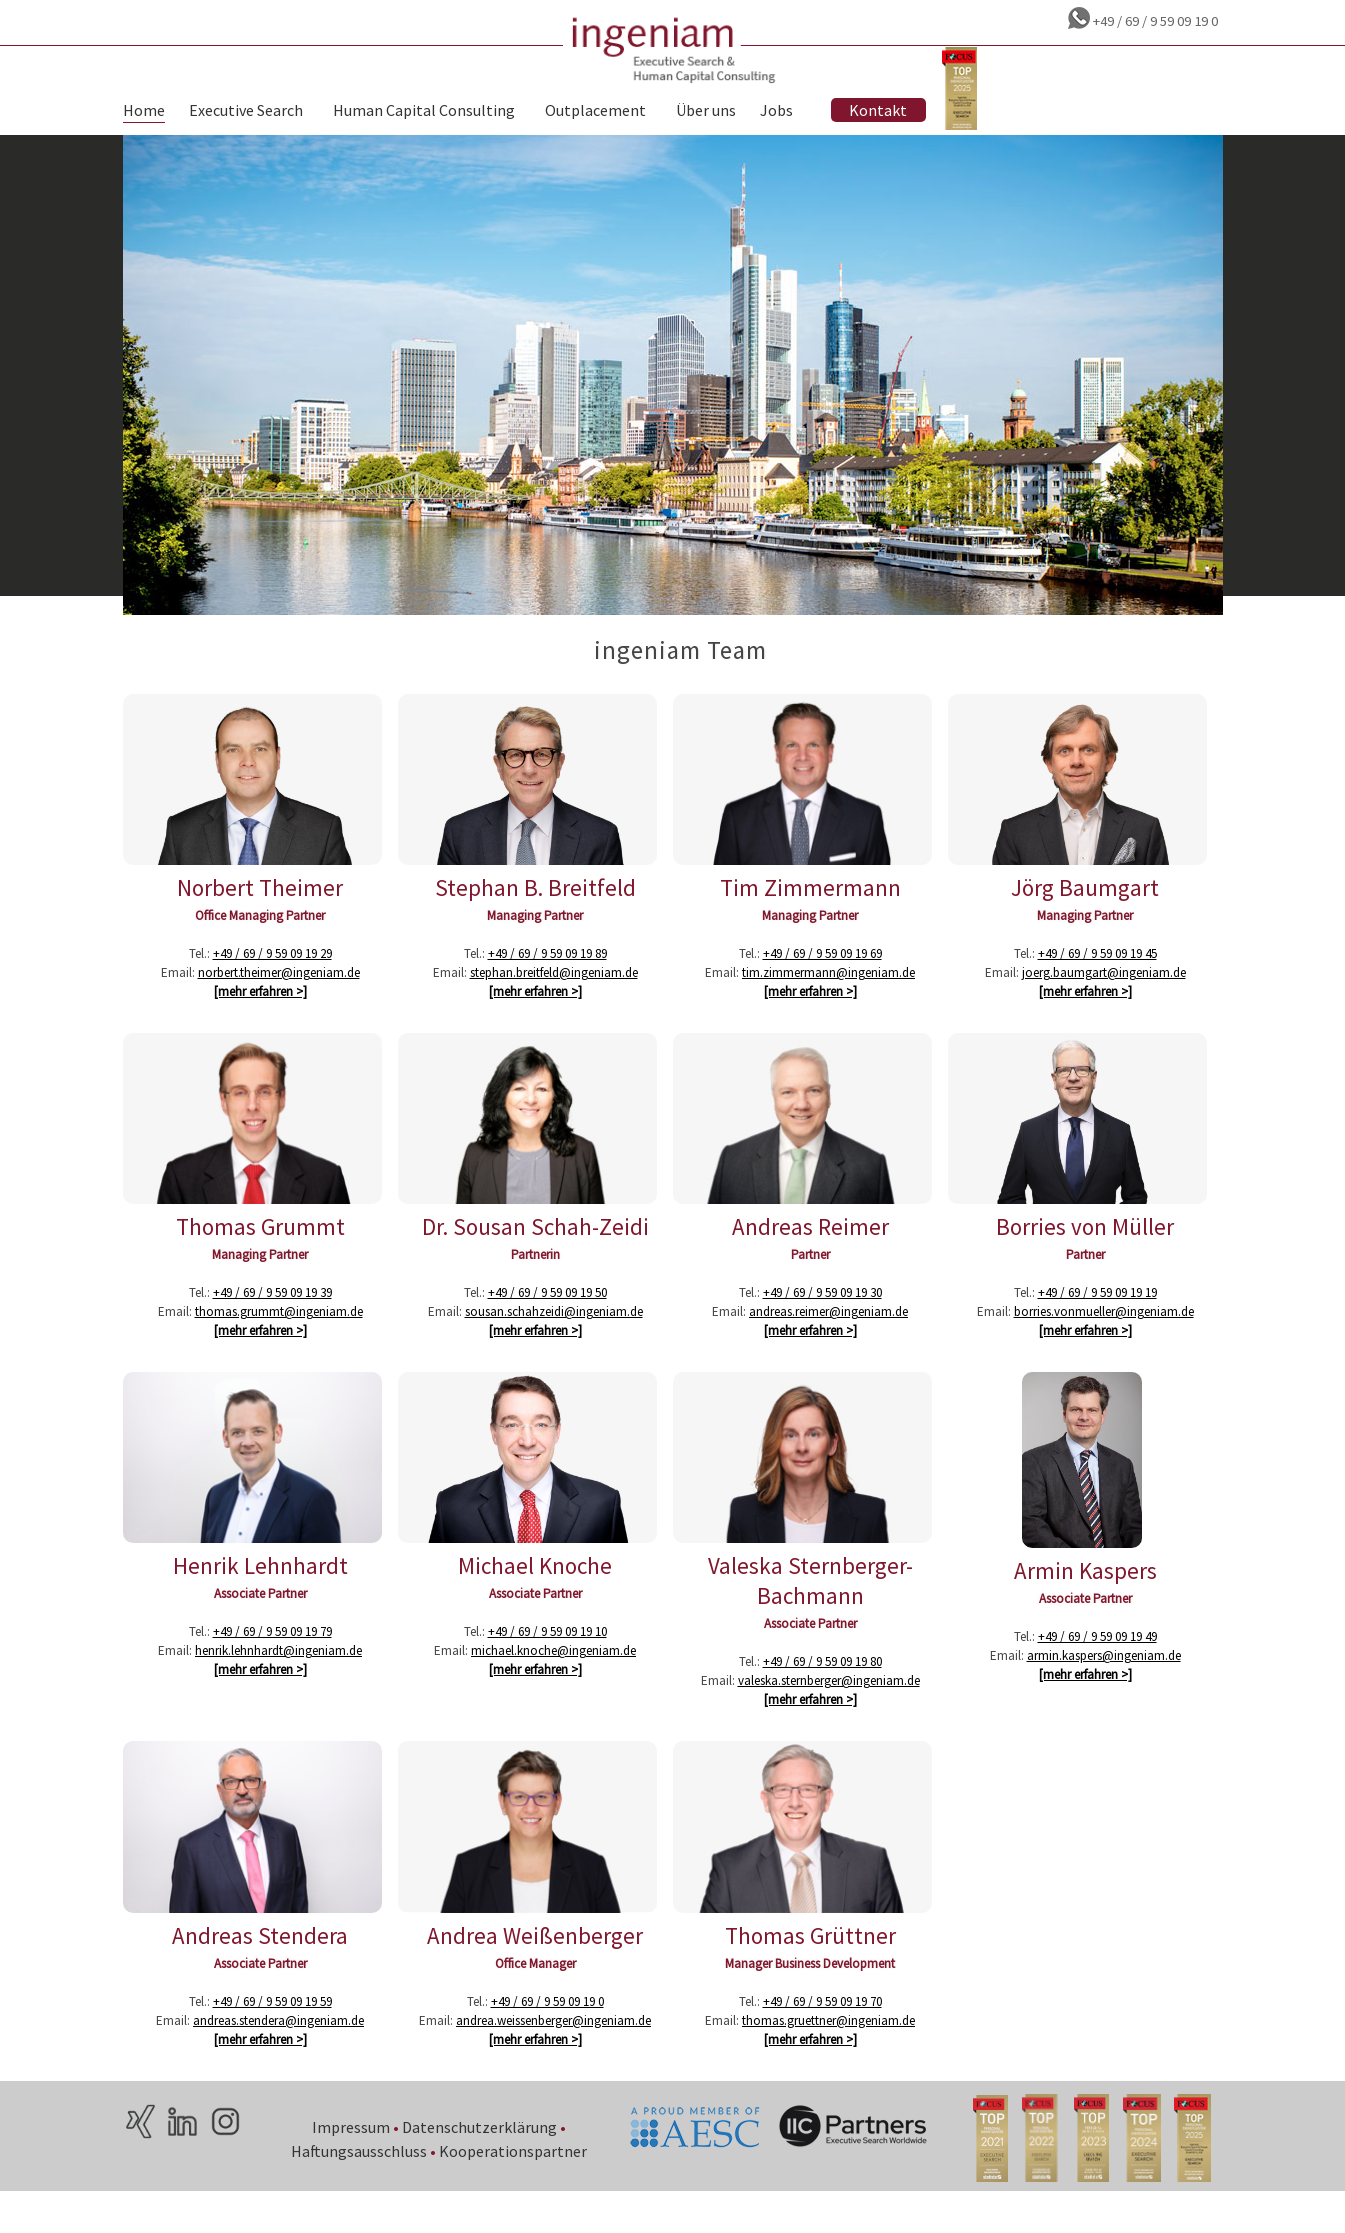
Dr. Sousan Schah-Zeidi (535, 1255)
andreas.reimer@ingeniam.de (828, 1340)
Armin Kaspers (1085, 1599)
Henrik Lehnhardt (260, 1599)
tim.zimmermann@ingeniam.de (828, 996)
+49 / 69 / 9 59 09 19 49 (1097, 1665)
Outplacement (595, 113)
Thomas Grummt (260, 1255)
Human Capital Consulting (424, 113)
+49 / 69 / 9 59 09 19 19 (1097, 1321)
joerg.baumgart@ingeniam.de (1104, 996)
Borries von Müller (1085, 1255)
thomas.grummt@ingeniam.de (279, 1340)
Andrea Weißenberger (535, 1973)
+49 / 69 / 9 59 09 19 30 (822, 1321)
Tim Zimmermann (810, 911)
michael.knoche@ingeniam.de (553, 1684)
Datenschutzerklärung (480, 2165)
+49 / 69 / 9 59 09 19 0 (1154, 21)
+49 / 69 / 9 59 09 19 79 (272, 1665)
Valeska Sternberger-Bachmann (810, 1614)
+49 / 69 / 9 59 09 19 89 (547, 977)
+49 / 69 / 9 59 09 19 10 (547, 1665)
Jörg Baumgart (1085, 911)
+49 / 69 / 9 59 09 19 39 (272, 1321)
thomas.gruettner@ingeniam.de (828, 2058)
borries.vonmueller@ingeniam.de (1104, 1340)
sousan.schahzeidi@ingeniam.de (554, 1340)
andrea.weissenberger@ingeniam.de (553, 2058)
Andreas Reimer (810, 1255)
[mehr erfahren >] (260, 1015)
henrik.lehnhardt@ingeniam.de (278, 1684)
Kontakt (878, 113)
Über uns (706, 113)
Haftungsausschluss (360, 2189)
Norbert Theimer (260, 911)
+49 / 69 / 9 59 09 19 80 (822, 1695)
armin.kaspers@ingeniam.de (1104, 1684)
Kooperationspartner (514, 2189)
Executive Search (246, 113)
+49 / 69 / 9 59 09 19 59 (272, 2039)
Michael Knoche (535, 1599)
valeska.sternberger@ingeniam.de (829, 1714)
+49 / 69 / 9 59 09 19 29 (272, 977)
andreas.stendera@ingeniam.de (278, 2058)
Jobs (776, 113)
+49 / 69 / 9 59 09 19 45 (1097, 977)
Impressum (352, 2165)
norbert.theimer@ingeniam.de (279, 996)
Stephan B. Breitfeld (535, 911)
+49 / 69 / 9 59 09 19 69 (822, 977)
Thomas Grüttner (810, 1973)
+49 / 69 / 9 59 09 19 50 (547, 1321)
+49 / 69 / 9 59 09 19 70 (822, 2039)
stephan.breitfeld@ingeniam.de (554, 996)
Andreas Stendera (260, 1973)
